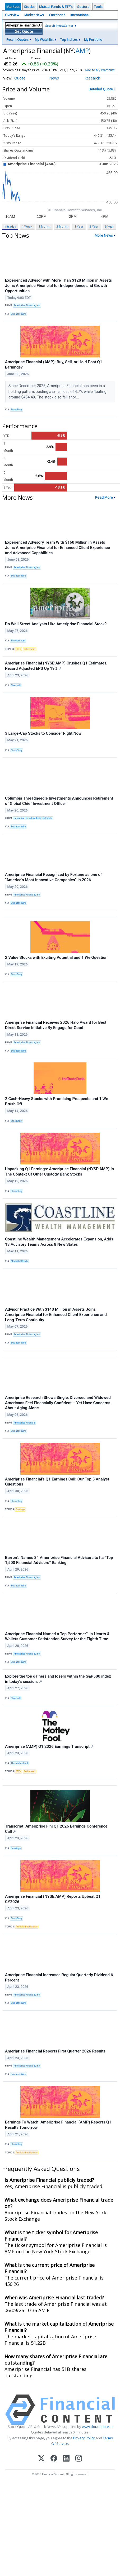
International (79, 15)
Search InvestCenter (59, 26)
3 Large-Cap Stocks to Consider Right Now (43, 738)
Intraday (10, 231)
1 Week (27, 231)
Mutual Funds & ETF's (56, 6)
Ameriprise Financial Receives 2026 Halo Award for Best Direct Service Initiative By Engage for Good (55, 1030)
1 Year (79, 231)
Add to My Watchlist (18, 75)
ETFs (18, 654)
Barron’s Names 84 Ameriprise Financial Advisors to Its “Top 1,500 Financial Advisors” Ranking (59, 1565)
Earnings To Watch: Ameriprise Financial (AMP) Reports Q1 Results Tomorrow (58, 2130)
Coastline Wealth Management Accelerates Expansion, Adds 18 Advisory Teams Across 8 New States (59, 1247)
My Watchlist (44, 39)
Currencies (57, 15)
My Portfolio (93, 39)
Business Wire (18, 319)
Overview (12, 15)
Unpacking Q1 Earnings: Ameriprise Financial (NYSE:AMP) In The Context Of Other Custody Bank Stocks (59, 1177)
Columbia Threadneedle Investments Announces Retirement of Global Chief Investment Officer (59, 806)
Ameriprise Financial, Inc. (27, 310)
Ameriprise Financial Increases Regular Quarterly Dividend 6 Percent (59, 1983)
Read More (104, 502)
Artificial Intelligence (27, 1931)
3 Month (62, 231)
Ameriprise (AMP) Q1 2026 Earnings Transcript (49, 1751)
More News (104, 240)
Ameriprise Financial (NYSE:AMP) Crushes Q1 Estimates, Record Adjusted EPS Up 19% (56, 671)
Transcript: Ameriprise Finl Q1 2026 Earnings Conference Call (56, 1834)
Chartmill (16, 690)
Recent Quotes (17, 39)
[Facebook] (53, 2464)
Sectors (83, 6)
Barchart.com (18, 646)
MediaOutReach (19, 1266)
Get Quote (24, 31)
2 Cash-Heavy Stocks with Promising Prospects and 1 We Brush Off (56, 1107)
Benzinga (16, 1853)
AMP (82, 50)
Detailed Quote (101, 94)
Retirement (29, 654)
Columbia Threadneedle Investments (33, 823)
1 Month (44, 231)
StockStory (16, 415)
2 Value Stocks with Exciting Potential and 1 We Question (56, 962)
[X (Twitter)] (41, 2464)
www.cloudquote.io (97, 2431)
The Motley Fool (19, 1768)
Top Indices (68, 39)
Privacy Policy (84, 2443)
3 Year (94, 231)
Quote (19, 83)
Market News (34, 15)
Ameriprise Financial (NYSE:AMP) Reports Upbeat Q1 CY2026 (53, 1904)
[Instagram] (78, 2464)
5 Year (109, 231)
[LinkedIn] (66, 2464)
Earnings (20, 1514)
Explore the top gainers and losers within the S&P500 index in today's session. (58, 1684)
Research (92, 83)
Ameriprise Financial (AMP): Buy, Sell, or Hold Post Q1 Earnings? (53, 370)
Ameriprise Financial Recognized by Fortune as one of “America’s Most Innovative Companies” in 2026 (53, 882)
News (54, 83)
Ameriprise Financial (24, 1427)
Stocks (29, 6)
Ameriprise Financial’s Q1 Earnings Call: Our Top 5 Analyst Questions (57, 1487)
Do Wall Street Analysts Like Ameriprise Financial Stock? (56, 629)
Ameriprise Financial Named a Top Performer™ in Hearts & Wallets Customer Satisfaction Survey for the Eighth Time (57, 1642)
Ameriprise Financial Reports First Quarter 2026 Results (55, 2056)
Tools (98, 6)
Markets (13, 6)
